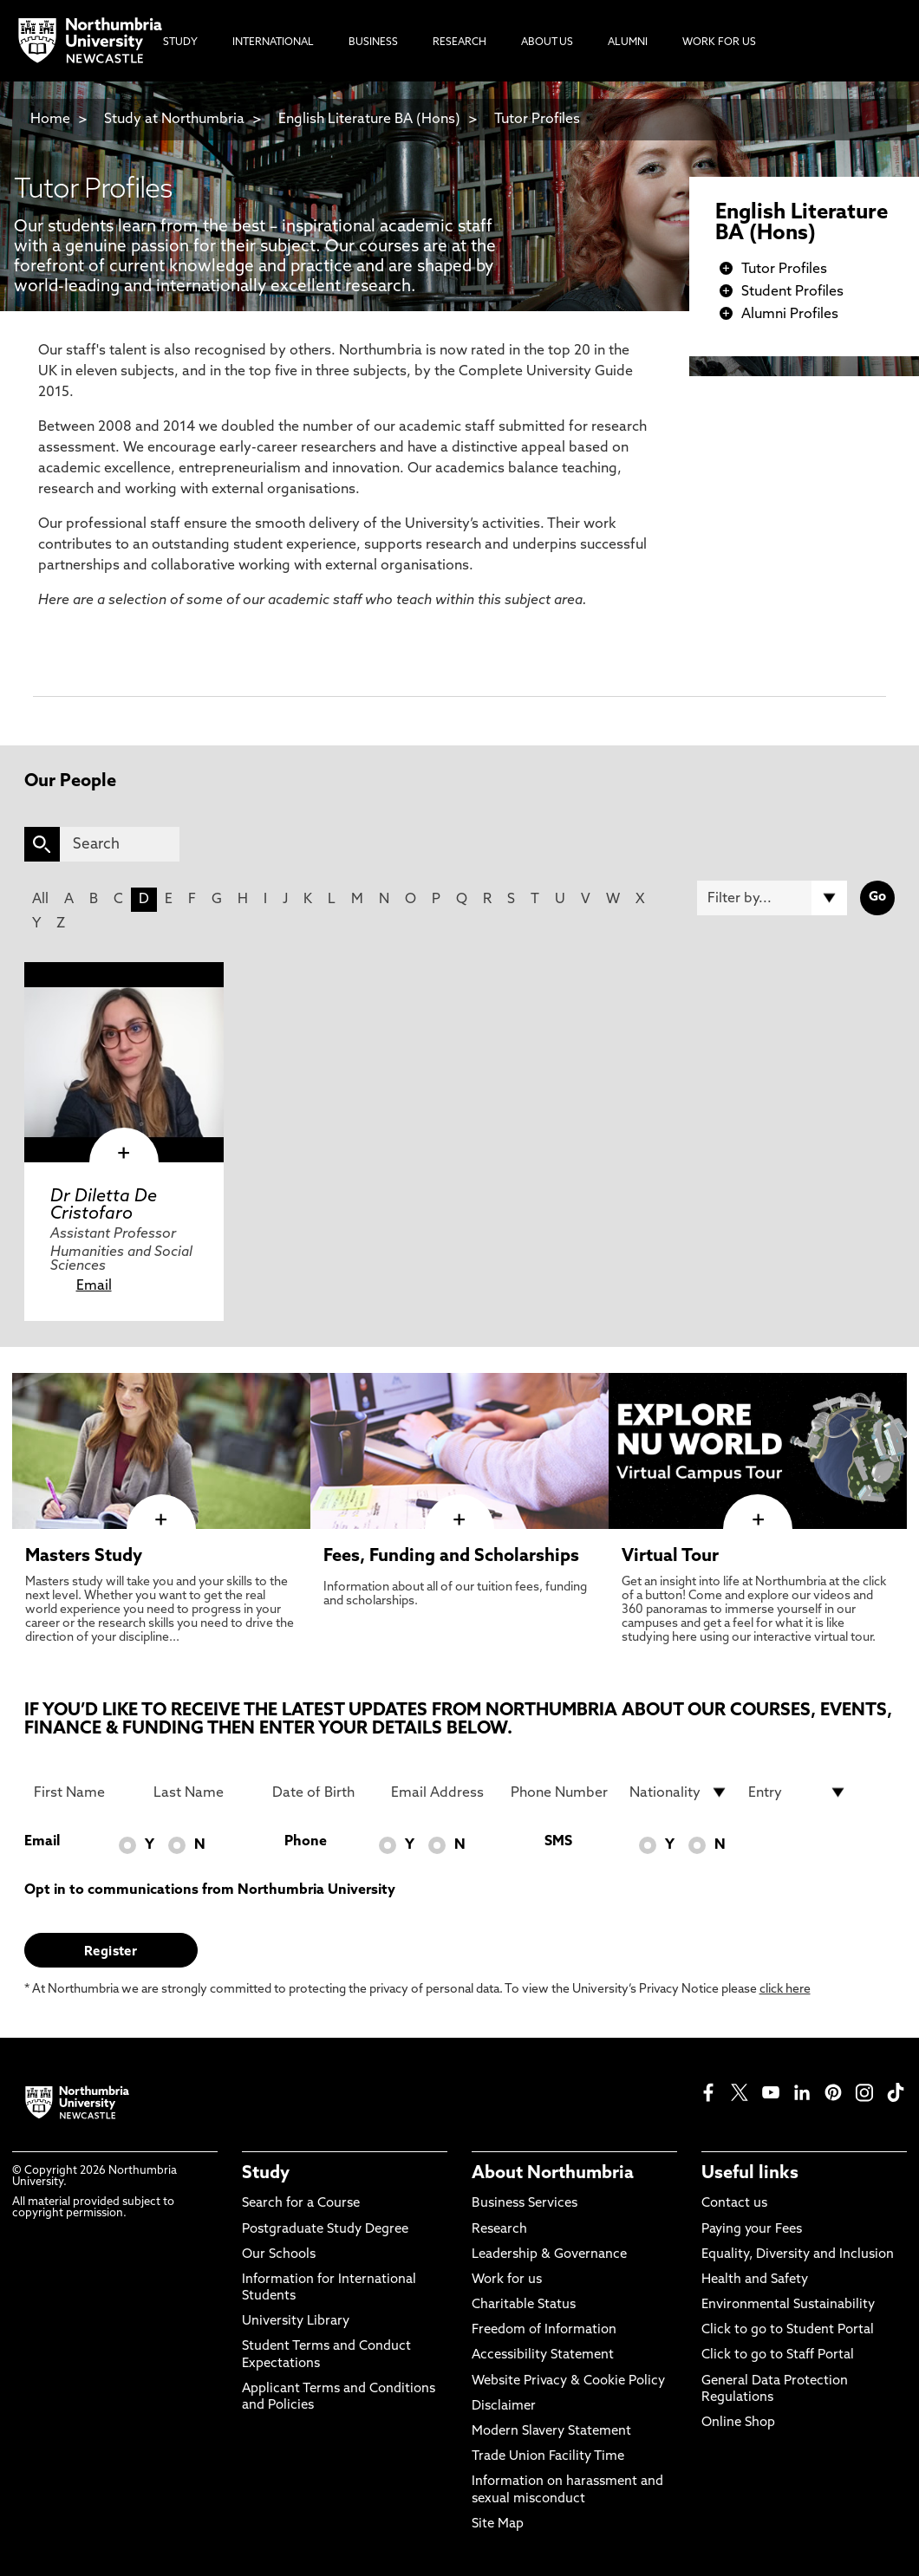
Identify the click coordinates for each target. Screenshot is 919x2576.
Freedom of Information (544, 2330)
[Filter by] (772, 898)
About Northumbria (553, 2173)
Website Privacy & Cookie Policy (568, 2381)
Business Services (524, 2203)
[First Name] (83, 1792)
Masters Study (83, 1556)
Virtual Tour (670, 1556)
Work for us (507, 2280)
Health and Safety (754, 2280)
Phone (305, 1842)
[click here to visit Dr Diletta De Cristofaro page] (124, 1062)
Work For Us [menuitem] (719, 42)
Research (499, 2229)
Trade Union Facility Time (548, 2456)
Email (94, 1286)
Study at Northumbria (174, 120)
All (40, 900)
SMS (558, 1842)
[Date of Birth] (322, 1792)
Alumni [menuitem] (628, 42)
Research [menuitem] (459, 42)
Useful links (749, 2173)
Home (50, 120)
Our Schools (279, 2254)
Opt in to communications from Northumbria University (209, 1890)
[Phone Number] (560, 1792)
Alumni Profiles (789, 315)
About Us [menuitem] (547, 42)
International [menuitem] (273, 42)
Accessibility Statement (543, 2355)
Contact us (734, 2203)
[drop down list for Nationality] (679, 1792)
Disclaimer (504, 2406)
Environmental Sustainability (788, 2305)
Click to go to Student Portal (787, 2330)
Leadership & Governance (549, 2254)
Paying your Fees (751, 2229)
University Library (295, 2321)
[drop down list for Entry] (798, 1792)
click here (785, 1989)
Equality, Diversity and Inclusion (797, 2254)
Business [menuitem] (373, 42)
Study (266, 2173)
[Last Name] (203, 1792)
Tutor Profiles (537, 120)
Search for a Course (301, 2203)
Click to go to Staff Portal (777, 2355)
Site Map (498, 2524)
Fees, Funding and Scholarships (451, 1556)
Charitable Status (524, 2305)
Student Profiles (792, 292)
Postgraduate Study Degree (325, 2229)
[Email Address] (440, 1792)
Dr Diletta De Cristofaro (103, 1205)
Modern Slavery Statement (551, 2431)
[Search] (120, 844)
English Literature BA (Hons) (369, 120)
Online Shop (738, 2423)
